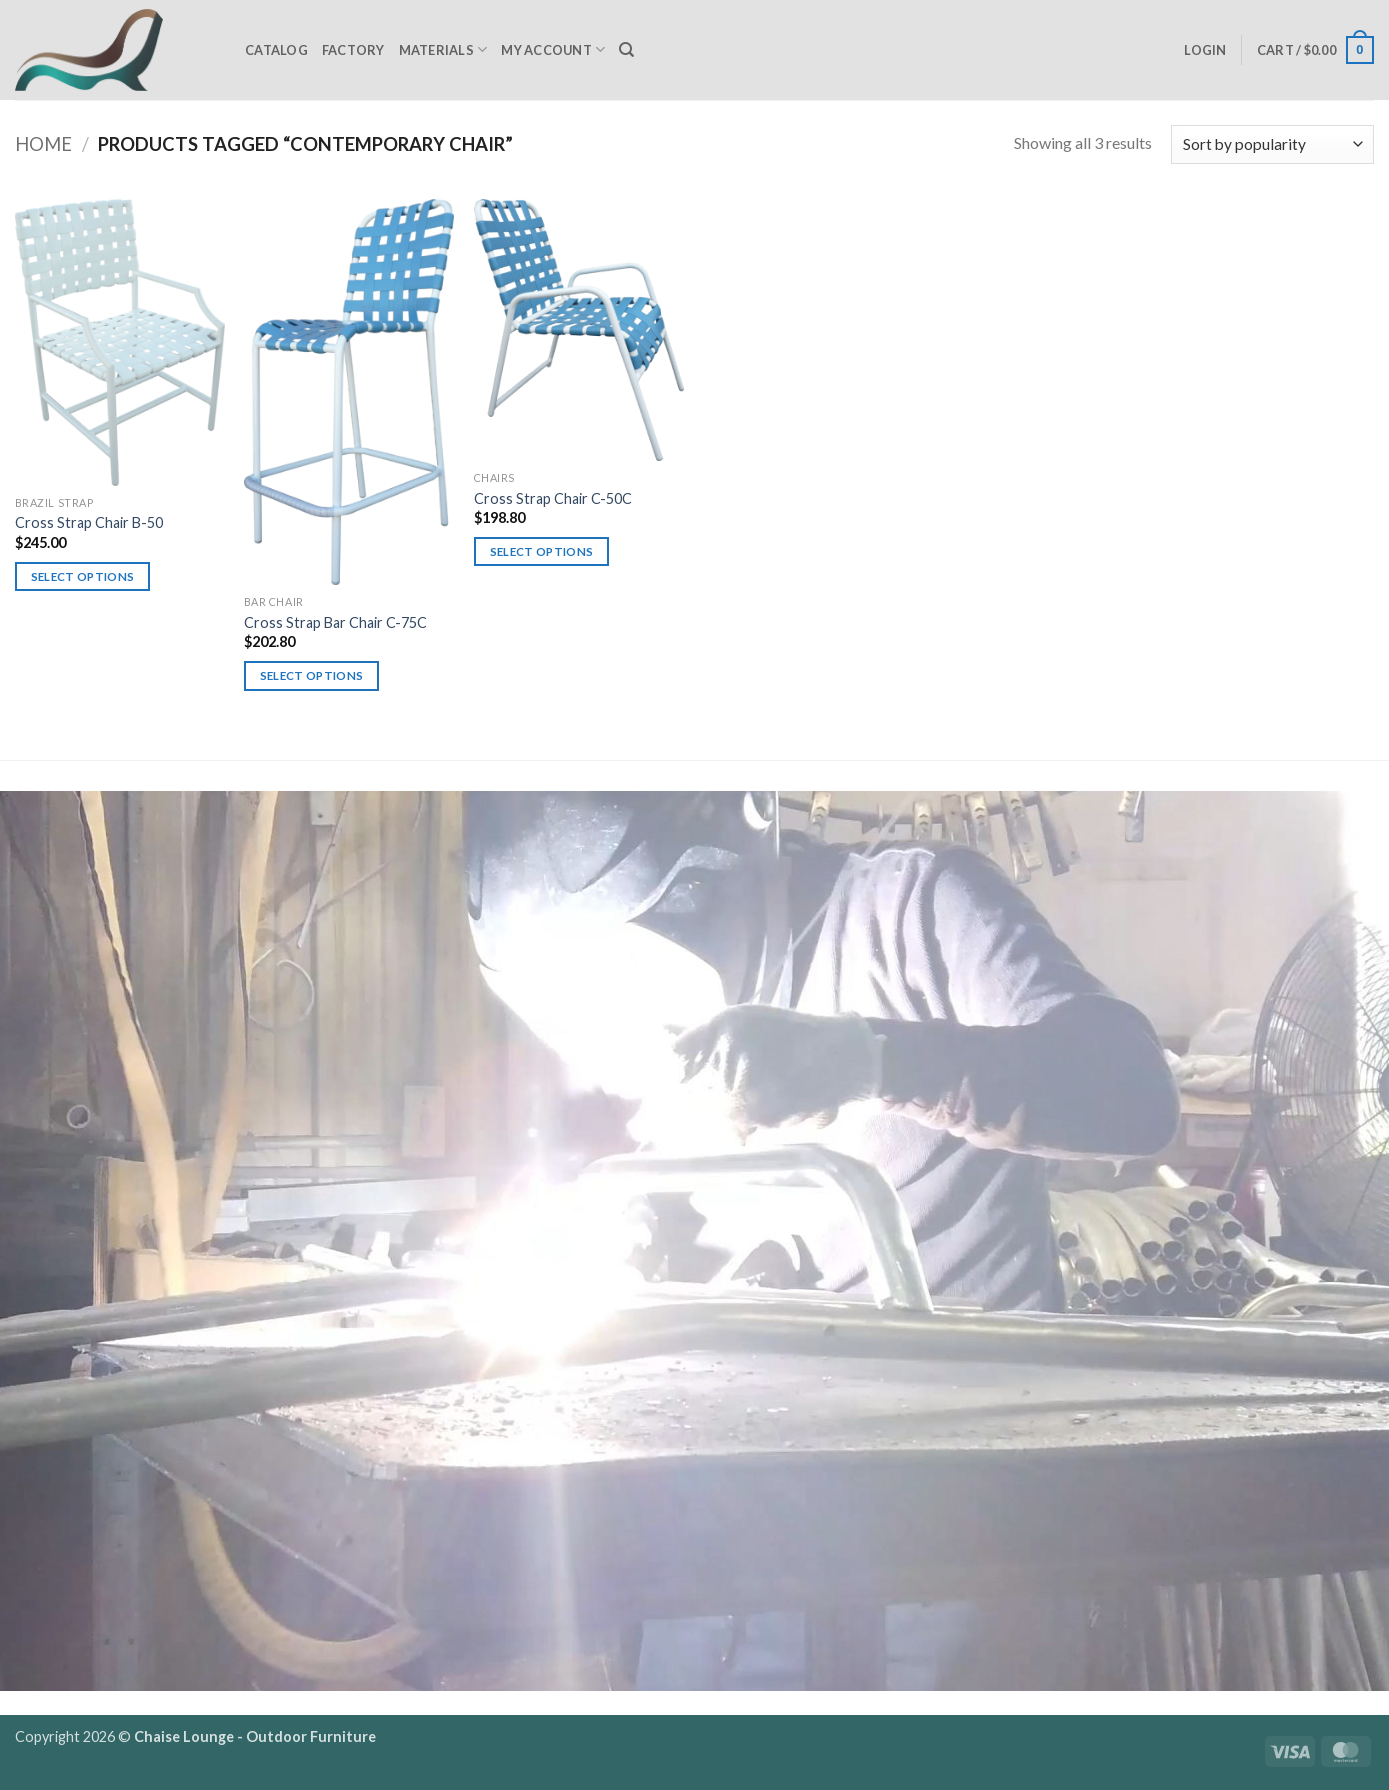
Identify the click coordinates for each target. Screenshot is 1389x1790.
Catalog (276, 50)
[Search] (626, 50)
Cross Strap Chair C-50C (553, 498)
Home (43, 144)
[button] (1205, 50)
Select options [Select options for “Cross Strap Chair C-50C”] (542, 551)
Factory (353, 50)
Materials (443, 49)
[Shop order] (1272, 144)
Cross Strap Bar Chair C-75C (335, 622)
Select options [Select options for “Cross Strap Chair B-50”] (83, 576)
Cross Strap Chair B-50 (89, 522)
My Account (553, 49)
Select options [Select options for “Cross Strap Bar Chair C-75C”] (312, 675)
